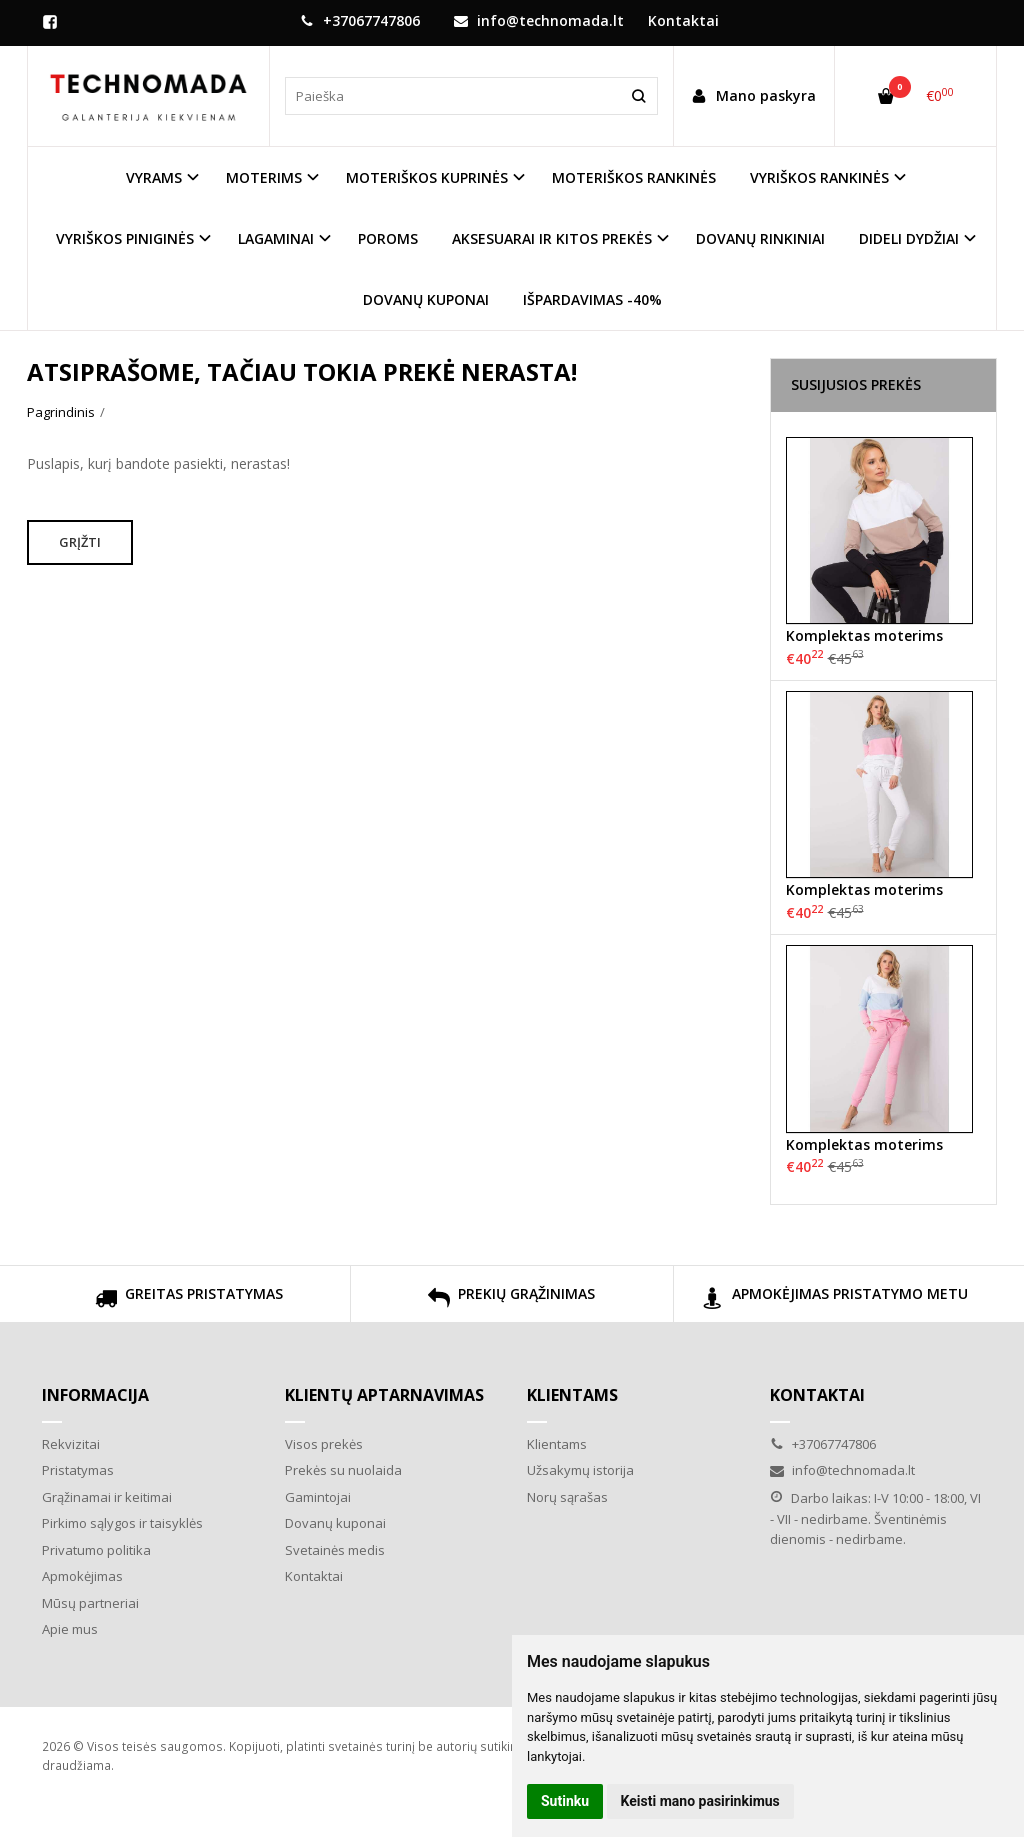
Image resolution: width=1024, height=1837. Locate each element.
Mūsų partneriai (90, 1603)
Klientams (572, 1395)
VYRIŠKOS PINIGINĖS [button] (125, 238)
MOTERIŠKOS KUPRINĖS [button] (427, 177)
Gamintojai (318, 1497)
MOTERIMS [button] (264, 177)
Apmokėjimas (82, 1576)
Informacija (95, 1395)
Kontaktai (683, 20)
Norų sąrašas (567, 1497)
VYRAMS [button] (154, 177)
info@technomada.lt (539, 20)
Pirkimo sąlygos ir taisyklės (122, 1523)
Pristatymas (78, 1470)
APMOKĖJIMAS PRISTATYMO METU (835, 1300)
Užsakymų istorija (580, 1470)
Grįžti (80, 542)
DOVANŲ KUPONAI (426, 299)
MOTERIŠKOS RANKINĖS (634, 177)
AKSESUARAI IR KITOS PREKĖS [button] (552, 238)
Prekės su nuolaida (343, 1470)
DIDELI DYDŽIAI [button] (909, 238)
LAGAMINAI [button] (276, 238)
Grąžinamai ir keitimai (107, 1497)
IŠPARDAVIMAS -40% (592, 299)
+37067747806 (360, 20)
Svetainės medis (335, 1550)
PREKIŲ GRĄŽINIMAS (511, 1300)
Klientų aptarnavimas (384, 1395)
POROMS (388, 238)
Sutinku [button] (565, 1801)
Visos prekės (324, 1444)
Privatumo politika (96, 1550)
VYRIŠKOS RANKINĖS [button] (819, 177)
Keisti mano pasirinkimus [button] (700, 1801)
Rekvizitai (71, 1444)
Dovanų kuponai (335, 1523)
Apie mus (70, 1629)
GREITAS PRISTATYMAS (189, 1300)
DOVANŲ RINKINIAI (760, 238)
